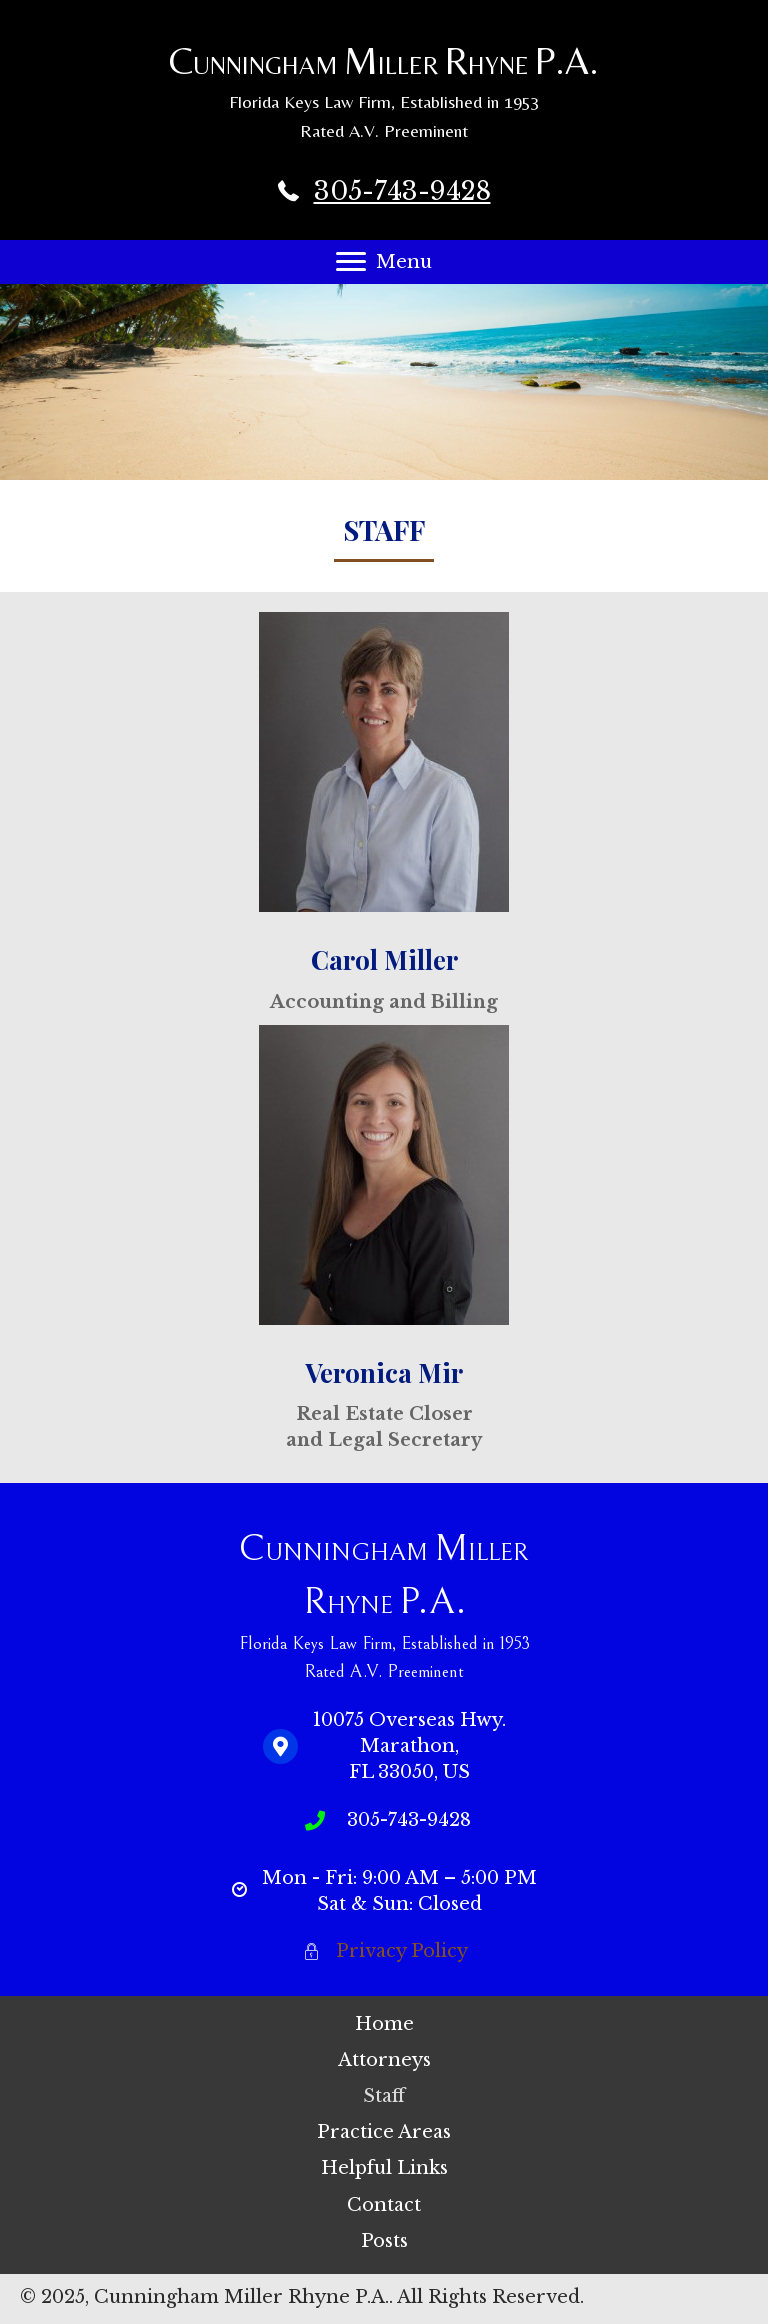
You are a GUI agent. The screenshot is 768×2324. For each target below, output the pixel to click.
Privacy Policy (402, 1951)
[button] (351, 262)
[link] (384, 2024)
